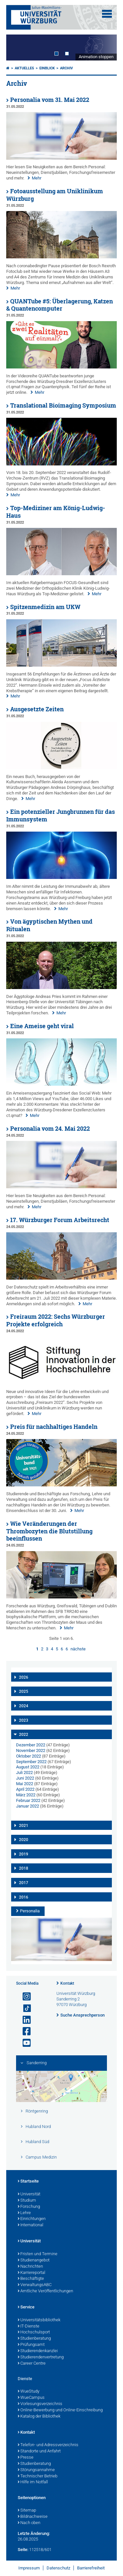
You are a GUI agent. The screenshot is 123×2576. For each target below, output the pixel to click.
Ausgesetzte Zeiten (37, 709)
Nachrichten (30, 2267)
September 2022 (31, 1761)
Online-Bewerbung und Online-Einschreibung (60, 2410)
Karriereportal (31, 2273)
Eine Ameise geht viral (42, 1026)
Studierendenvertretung (41, 2357)
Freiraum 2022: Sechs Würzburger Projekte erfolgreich (55, 1320)
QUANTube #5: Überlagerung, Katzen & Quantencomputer (59, 305)
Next (105, 47)
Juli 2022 (24, 1772)
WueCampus (31, 2398)
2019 (23, 1854)
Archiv (66, 68)
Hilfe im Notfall (33, 2482)
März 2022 (25, 1794)
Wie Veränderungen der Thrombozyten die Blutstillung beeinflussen (49, 1531)
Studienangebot (34, 2260)
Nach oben (29, 2523)
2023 (23, 1720)
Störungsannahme (36, 2470)
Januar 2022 (27, 1806)
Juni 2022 (25, 1778)
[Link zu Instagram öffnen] (24, 1996)
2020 (23, 1839)
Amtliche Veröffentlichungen (45, 2291)
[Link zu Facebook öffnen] (24, 2031)
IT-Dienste (28, 2326)
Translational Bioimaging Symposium (63, 405)
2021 (23, 1825)
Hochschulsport (34, 2332)
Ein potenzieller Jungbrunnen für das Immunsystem (60, 815)
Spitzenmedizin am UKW (45, 607)
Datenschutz (58, 2567)
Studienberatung (34, 2339)
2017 (23, 1882)
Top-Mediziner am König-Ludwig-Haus (55, 511)
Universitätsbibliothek (39, 2320)
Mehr (36, 178)
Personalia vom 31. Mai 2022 (49, 100)
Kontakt (67, 1983)
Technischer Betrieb (37, 2476)
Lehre (24, 2213)
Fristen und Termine (37, 2254)
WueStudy (28, 2392)
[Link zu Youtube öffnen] (24, 2043)
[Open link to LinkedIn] (24, 2020)
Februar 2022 (28, 1800)
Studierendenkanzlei (38, 2351)
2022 (23, 1734)
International (30, 2225)
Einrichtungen (32, 2219)
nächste (78, 1648)
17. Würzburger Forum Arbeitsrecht (59, 1220)
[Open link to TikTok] (24, 2008)
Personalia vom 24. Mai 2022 (50, 1128)
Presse (25, 2458)
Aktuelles (24, 68)
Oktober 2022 (28, 1756)
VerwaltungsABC (34, 2285)
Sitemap (27, 2511)
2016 (23, 1897)
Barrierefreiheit (91, 2567)
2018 (23, 1868)
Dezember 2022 (30, 1744)
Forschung (29, 2207)
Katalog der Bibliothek (39, 2417)
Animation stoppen (96, 56)
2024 (23, 1706)
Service (26, 2307)
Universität (29, 2194)
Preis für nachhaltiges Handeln (53, 1426)
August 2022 (27, 1766)
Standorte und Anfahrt (39, 2451)
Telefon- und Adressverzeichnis (48, 2445)
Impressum (29, 2567)
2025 (23, 1691)
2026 (23, 1677)
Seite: (23, 2549)
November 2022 (30, 1750)
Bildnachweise (33, 2517)
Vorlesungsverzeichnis (40, 2404)
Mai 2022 (24, 1783)
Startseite (28, 2182)
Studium (27, 2201)
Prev (18, 47)
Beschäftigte (31, 2279)
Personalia (30, 1910)
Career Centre (32, 2364)
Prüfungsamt (31, 2345)
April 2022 (25, 1789)
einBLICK (47, 68)
